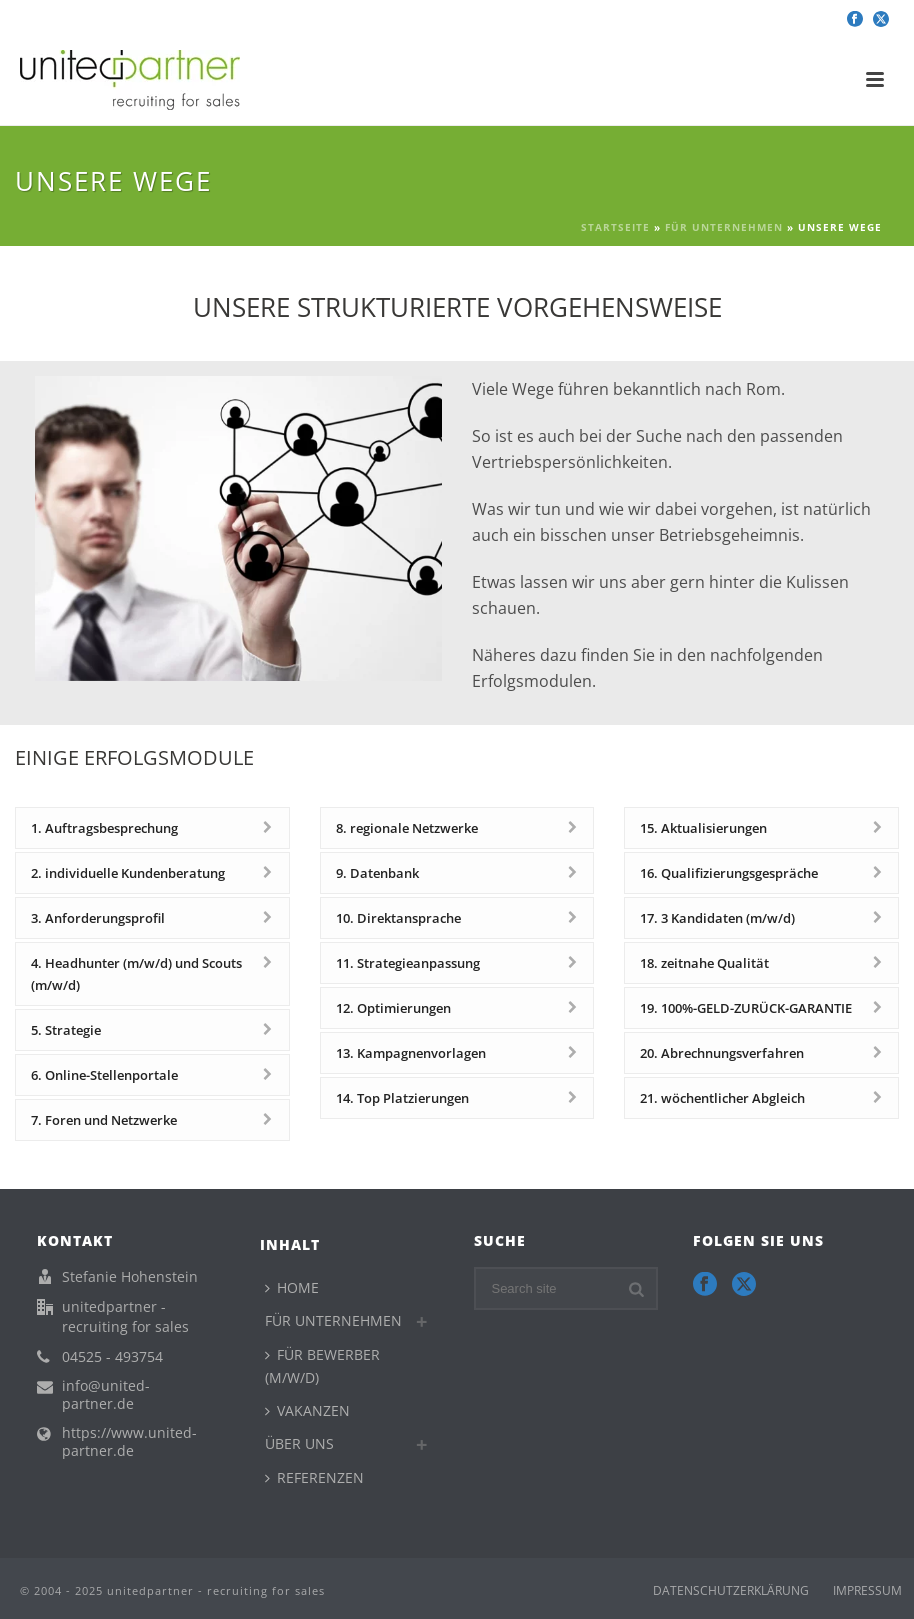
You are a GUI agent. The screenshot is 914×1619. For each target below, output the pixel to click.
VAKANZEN (307, 1410)
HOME (292, 1287)
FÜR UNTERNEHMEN (724, 227)
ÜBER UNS (299, 1443)
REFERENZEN (314, 1477)
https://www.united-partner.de (129, 1442)
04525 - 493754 (112, 1357)
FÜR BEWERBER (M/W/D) (322, 1366)
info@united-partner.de (106, 1395)
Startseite (615, 227)
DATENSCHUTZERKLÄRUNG (731, 1591)
